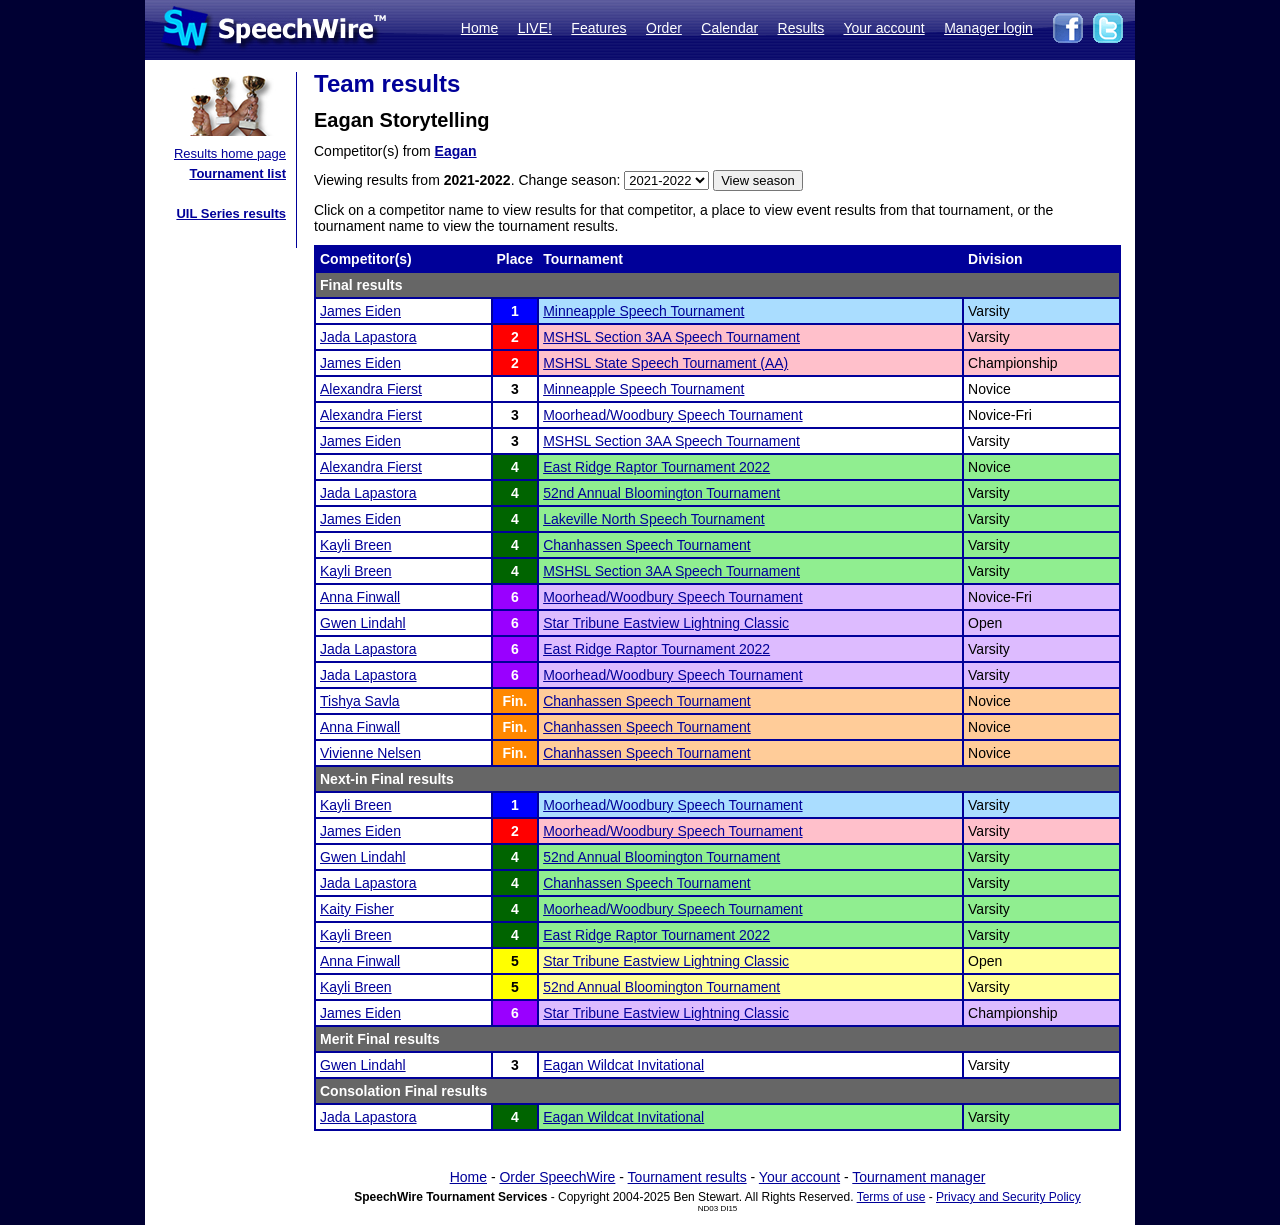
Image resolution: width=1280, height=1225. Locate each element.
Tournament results (687, 1177)
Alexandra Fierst (371, 389)
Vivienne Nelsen (370, 753)
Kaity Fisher (357, 909)
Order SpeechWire (557, 1177)
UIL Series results (231, 213)
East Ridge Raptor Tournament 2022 (656, 467)
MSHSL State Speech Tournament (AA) (665, 363)
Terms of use (891, 1197)
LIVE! (535, 28)
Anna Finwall (360, 597)
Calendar (729, 28)
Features (598, 28)
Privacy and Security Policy (1008, 1197)
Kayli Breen (356, 545)
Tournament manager (918, 1177)
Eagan (456, 151)
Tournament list (237, 173)
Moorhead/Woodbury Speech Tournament (672, 415)
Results (801, 28)
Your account (883, 28)
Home (479, 28)
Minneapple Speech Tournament (643, 311)
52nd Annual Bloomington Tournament (661, 493)
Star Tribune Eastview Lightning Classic (666, 623)
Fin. (514, 701)
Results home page (230, 153)
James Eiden (360, 311)
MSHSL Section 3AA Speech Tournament (671, 337)
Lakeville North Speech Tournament (654, 519)
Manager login (988, 28)
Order (664, 28)
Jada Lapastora (368, 337)
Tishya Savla (360, 701)
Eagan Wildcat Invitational (623, 1065)
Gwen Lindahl (363, 623)
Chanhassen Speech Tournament (647, 545)
